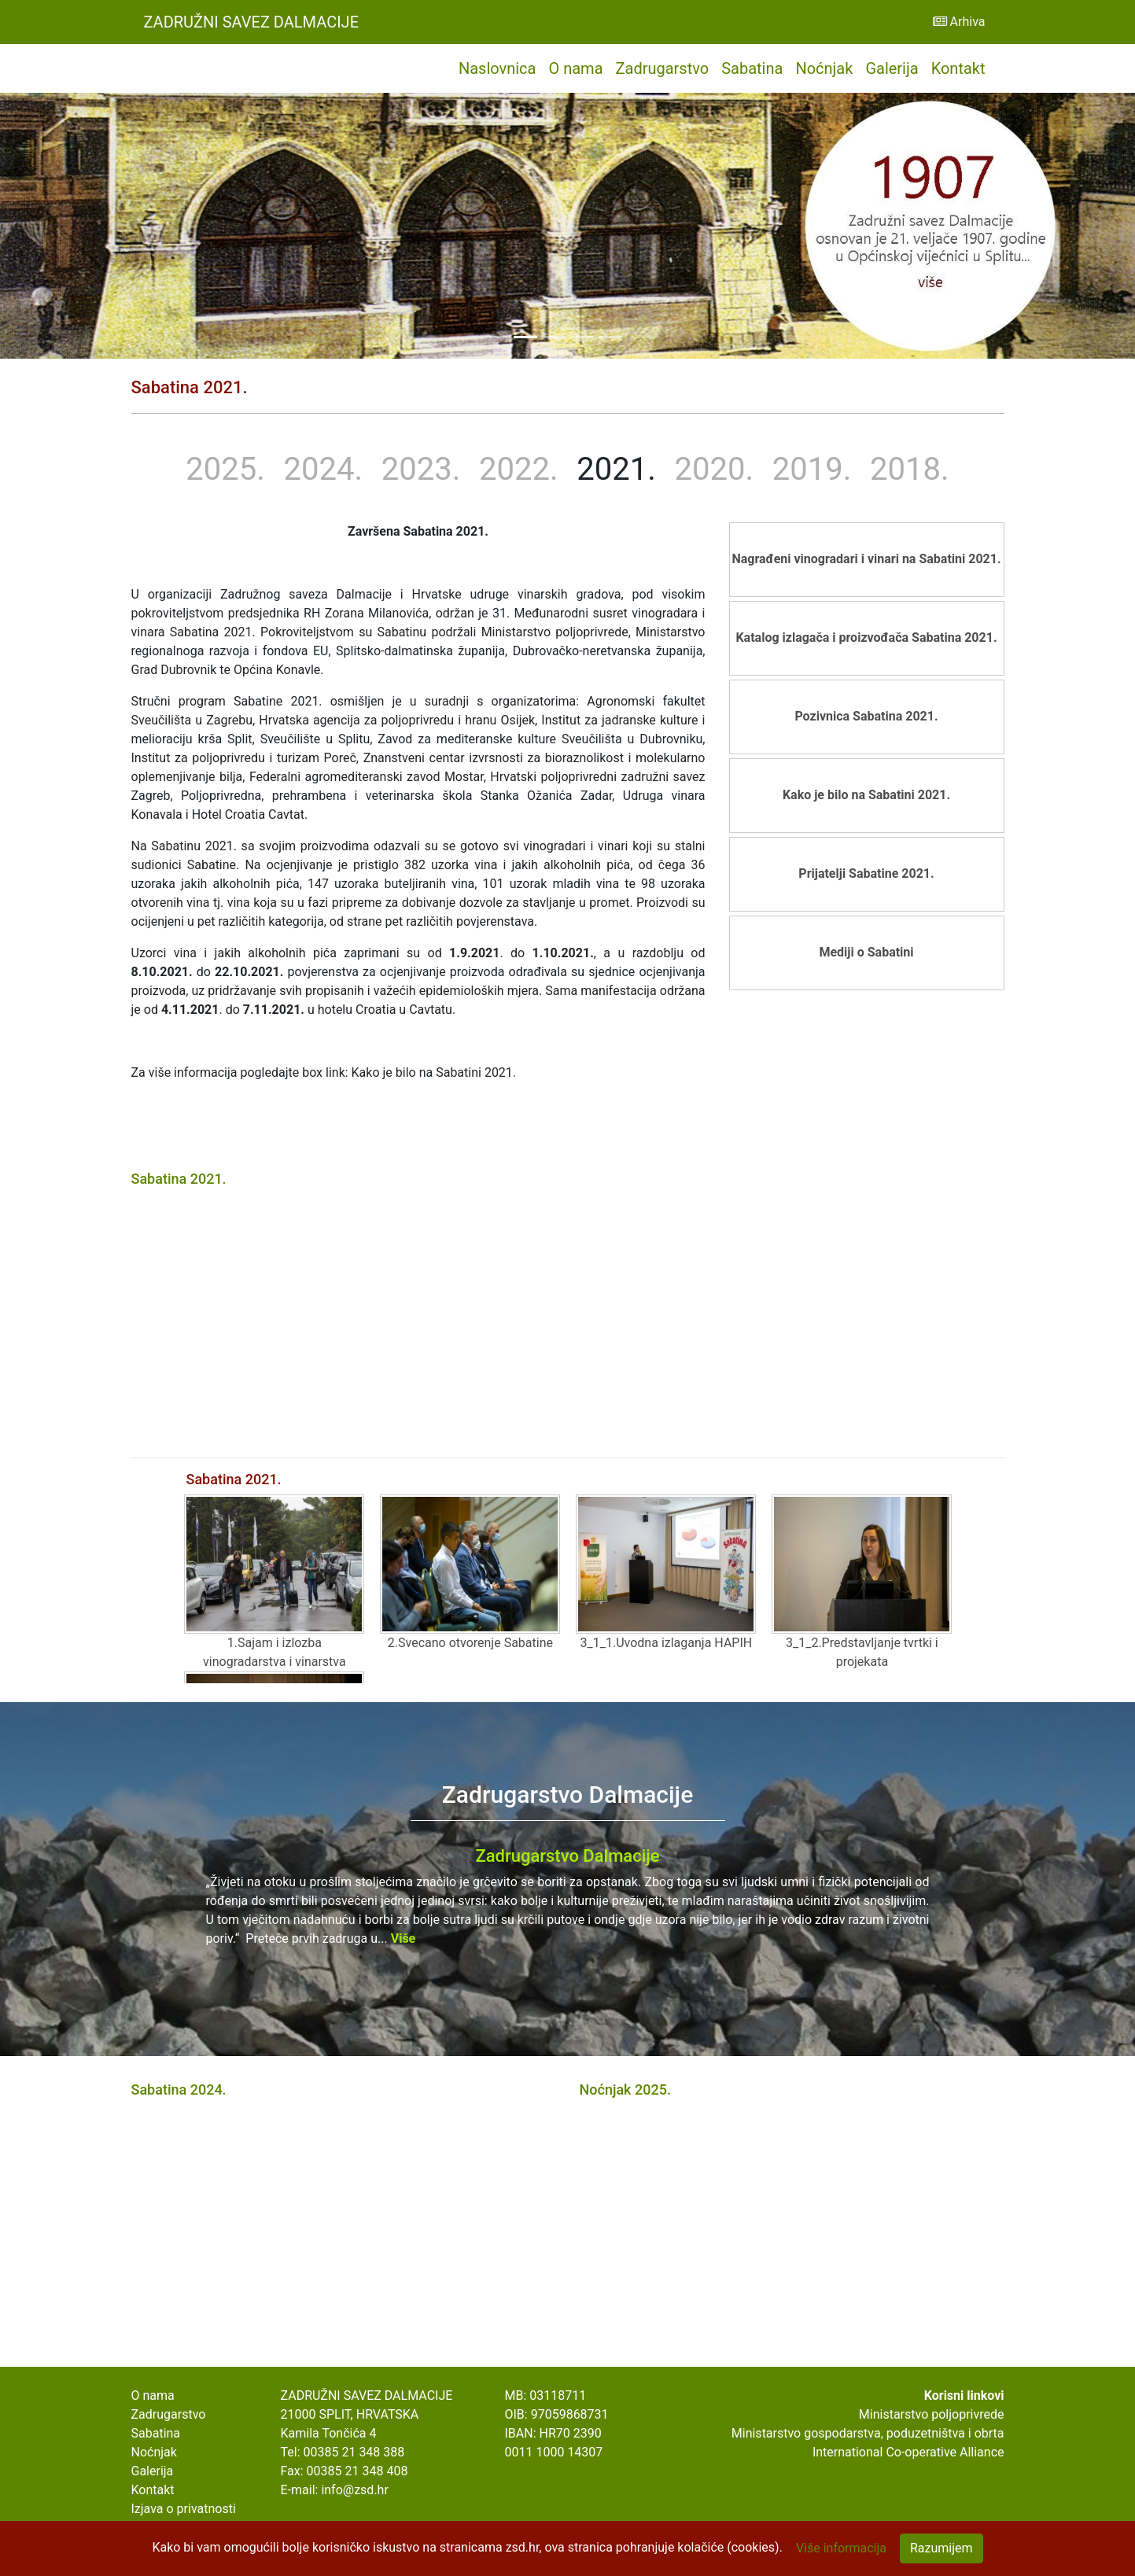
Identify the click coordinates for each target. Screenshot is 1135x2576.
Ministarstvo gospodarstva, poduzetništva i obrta (867, 2433)
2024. (323, 469)
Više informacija (841, 2548)
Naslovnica (497, 68)
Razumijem (941, 2548)
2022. (518, 469)
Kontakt (958, 68)
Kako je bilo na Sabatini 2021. (866, 794)
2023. (420, 469)
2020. (714, 469)
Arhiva (959, 21)
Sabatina (752, 68)
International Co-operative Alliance (908, 2452)
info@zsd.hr (354, 2489)
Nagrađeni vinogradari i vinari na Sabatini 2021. (865, 558)
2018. (909, 469)
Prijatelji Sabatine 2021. (866, 873)
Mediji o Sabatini (866, 952)
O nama (575, 68)
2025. (225, 469)
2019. (811, 469)
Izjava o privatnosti (183, 2508)
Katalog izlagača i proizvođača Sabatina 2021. (866, 637)
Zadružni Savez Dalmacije (251, 22)
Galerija (891, 68)
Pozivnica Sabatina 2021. (866, 716)
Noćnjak (824, 68)
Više (403, 1938)
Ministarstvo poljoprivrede (931, 2414)
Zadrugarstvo (662, 68)
